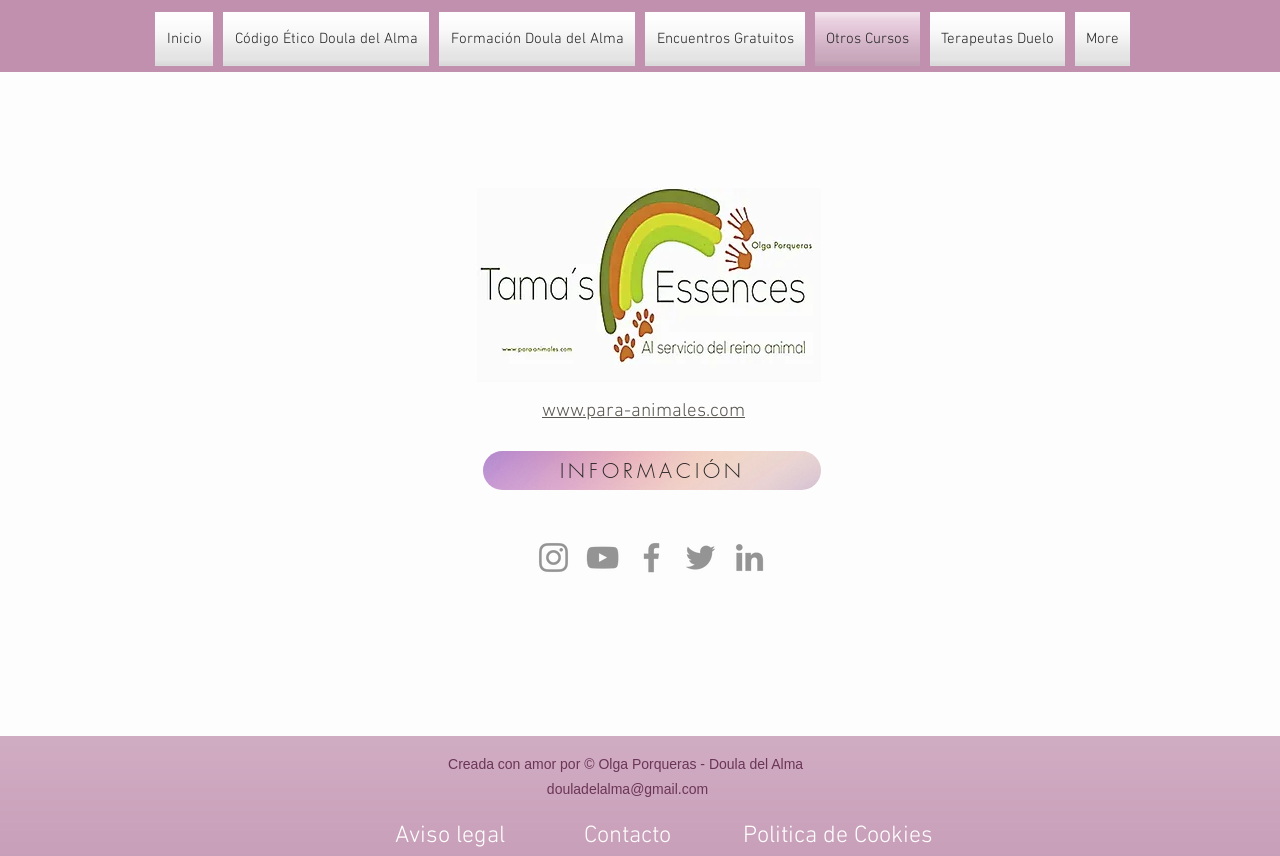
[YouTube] (602, 557)
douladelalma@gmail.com (627, 789)
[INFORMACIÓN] (652, 470)
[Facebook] (651, 557)
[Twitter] (700, 557)
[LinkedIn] (749, 557)
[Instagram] (553, 557)
